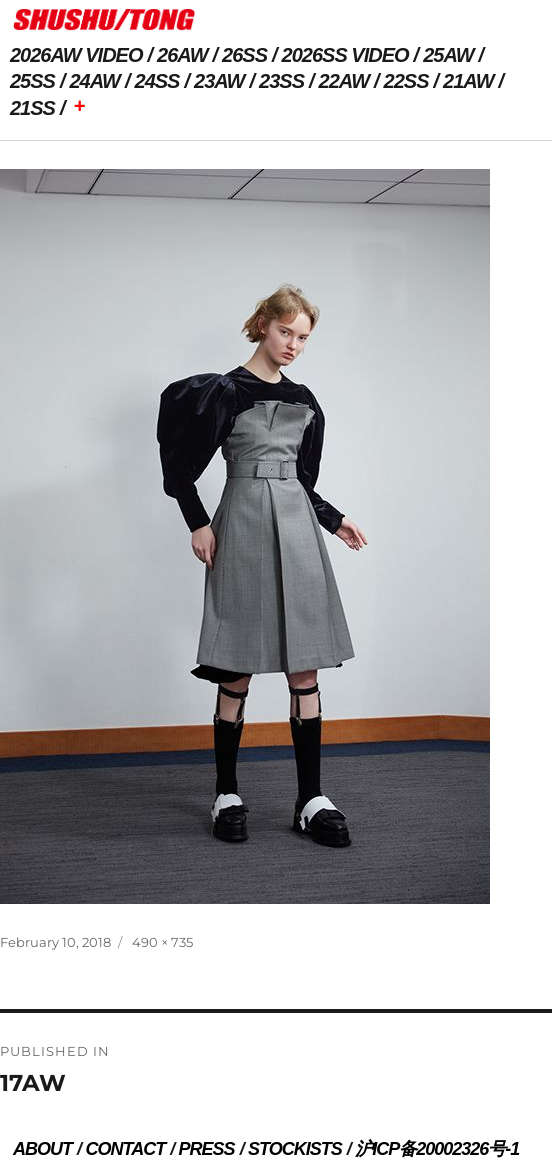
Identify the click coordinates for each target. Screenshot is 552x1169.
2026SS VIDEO (345, 55)
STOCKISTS (295, 1149)
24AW (95, 81)
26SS (244, 55)
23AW (219, 81)
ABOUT (42, 1149)
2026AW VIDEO (76, 55)
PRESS (207, 1149)
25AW (448, 55)
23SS (281, 81)
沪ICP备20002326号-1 (437, 1149)
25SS (32, 81)
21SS (32, 108)
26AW (182, 55)
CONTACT (125, 1149)
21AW (468, 81)
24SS (157, 81)
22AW (344, 81)
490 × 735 (162, 942)
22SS (406, 81)
